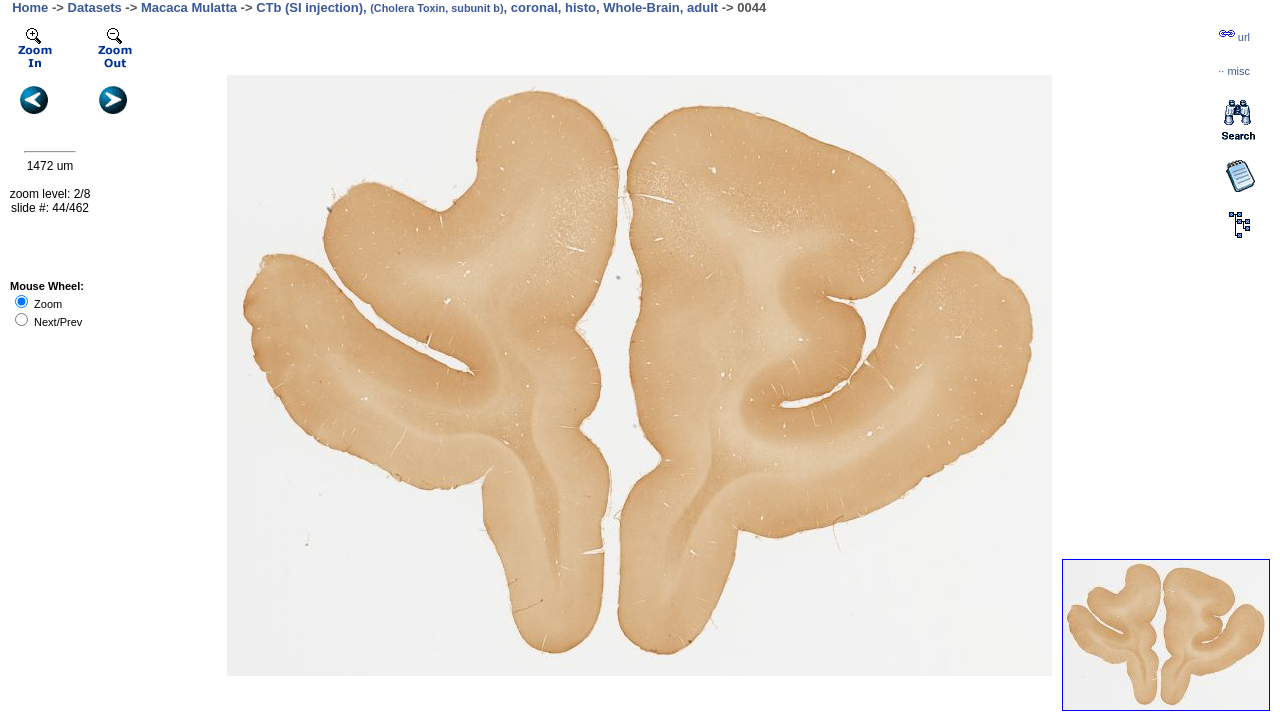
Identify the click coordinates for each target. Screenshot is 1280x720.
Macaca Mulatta (189, 7)
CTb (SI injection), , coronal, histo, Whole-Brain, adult (487, 7)
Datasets (95, 7)
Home (30, 7)
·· (1234, 71)
